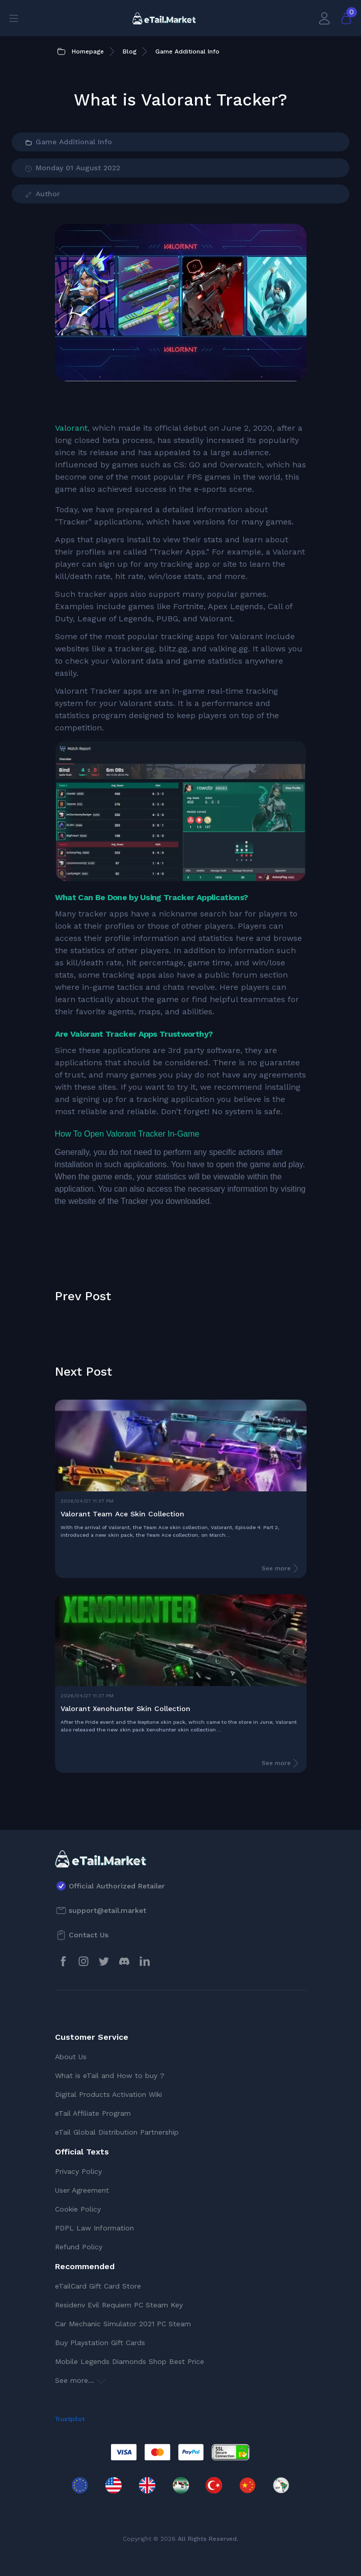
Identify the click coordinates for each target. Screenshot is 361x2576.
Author (42, 194)
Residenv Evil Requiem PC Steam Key (119, 2305)
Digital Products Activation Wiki (108, 2094)
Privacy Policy (78, 2171)
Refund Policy (78, 2247)
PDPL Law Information (94, 2228)
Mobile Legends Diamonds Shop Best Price (129, 2361)
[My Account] (324, 18)
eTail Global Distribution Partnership (117, 2132)
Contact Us (88, 1935)
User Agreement (82, 2190)
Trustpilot (70, 2419)
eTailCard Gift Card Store (98, 2286)
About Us (71, 2057)
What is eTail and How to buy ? (109, 2075)
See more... (80, 2380)
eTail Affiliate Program (93, 2113)
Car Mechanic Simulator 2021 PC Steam (123, 2324)
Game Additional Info (68, 142)
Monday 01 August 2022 (72, 168)
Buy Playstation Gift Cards (100, 2342)
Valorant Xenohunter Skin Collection (125, 1708)
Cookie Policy (78, 2209)
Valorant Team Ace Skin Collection (122, 1514)
